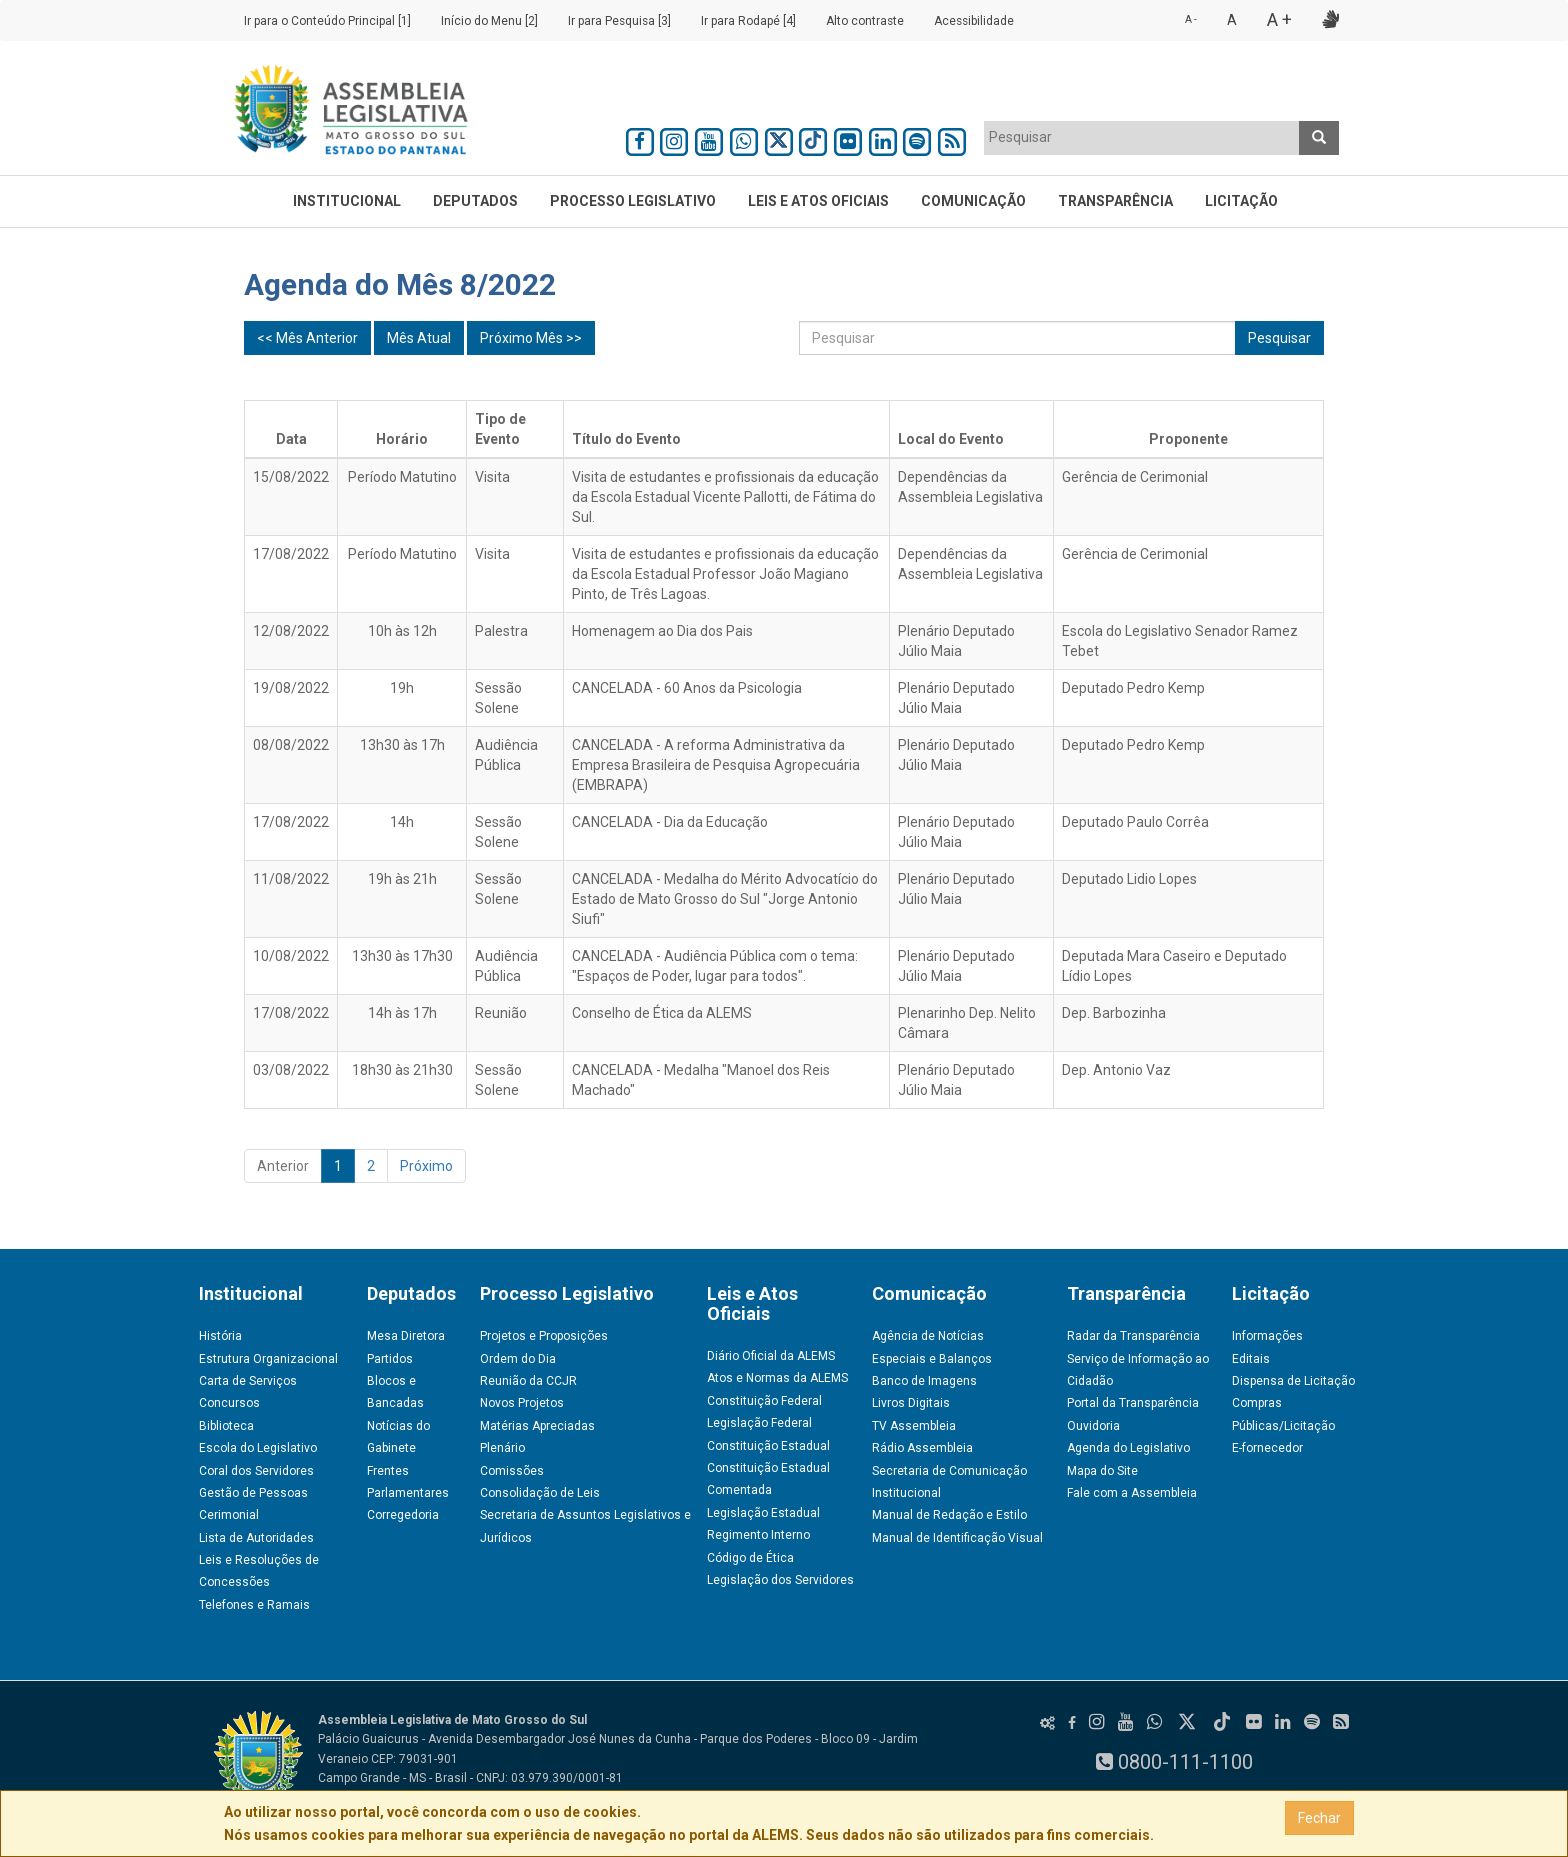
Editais (1251, 1359)
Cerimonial (229, 1515)
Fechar (1319, 1818)
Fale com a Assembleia (1132, 1493)
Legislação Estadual (763, 1513)
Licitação (1241, 201)
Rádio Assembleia (922, 1448)
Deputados (475, 201)
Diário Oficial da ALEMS (771, 1356)
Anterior (283, 1166)
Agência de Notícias (928, 1336)
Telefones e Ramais (254, 1605)
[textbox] (1142, 137)
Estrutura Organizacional (268, 1359)
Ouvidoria (1093, 1426)
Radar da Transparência (1133, 1336)
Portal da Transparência (1133, 1403)
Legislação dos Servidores (780, 1580)
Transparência (1115, 201)
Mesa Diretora (406, 1336)
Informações (1267, 1336)
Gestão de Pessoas (253, 1493)
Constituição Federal (764, 1401)
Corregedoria (403, 1515)
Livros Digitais (911, 1403)
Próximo (426, 1166)
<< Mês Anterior (307, 338)
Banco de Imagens (924, 1381)
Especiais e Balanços (932, 1359)
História (220, 1336)
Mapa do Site (1102, 1471)
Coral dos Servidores (256, 1471)
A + (1279, 19)
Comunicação (973, 201)
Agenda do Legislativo (1128, 1448)
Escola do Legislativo (258, 1448)
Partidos (390, 1359)
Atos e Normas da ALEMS (777, 1378)
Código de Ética (750, 1558)
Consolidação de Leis (540, 1493)
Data (291, 439)
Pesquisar (1279, 338)
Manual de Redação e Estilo (949, 1515)
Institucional (347, 201)
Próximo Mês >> (531, 338)
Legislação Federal (759, 1423)
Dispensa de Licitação (1293, 1381)
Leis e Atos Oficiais (818, 201)
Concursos (229, 1403)
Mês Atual (419, 338)
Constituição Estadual (768, 1446)
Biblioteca (226, 1426)
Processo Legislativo (633, 201)
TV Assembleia (914, 1426)
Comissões (512, 1471)
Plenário (502, 1448)
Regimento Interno (758, 1535)
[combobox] (1142, 138)
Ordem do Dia (518, 1359)
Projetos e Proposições (544, 1336)
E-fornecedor (1267, 1448)
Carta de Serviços (248, 1381)
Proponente (1188, 439)
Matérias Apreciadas (537, 1426)
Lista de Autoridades (256, 1538)
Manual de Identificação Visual (957, 1538)
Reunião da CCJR (528, 1381)
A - (1191, 19)
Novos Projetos (522, 1403)
